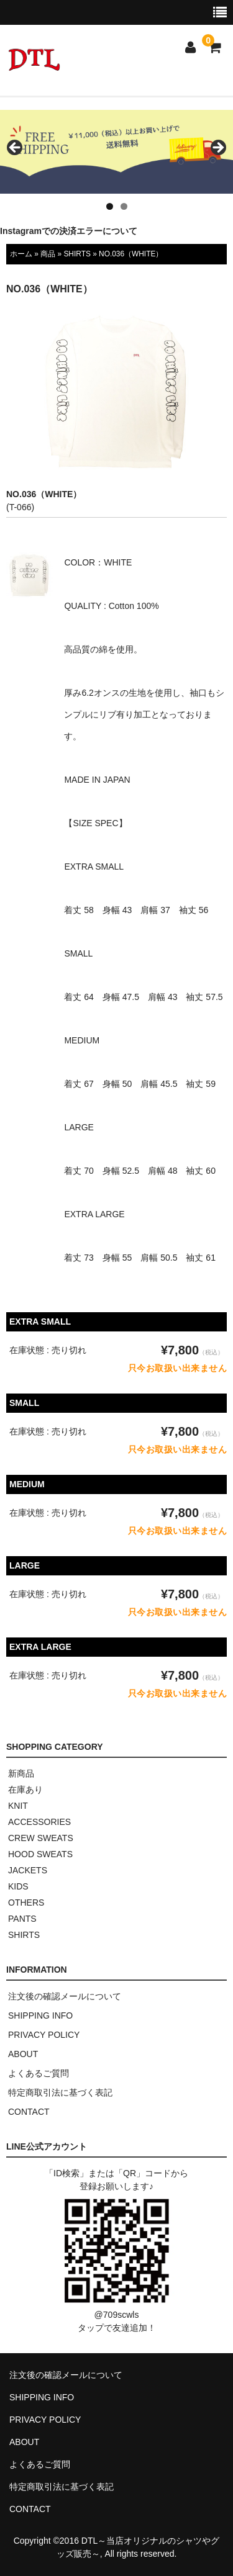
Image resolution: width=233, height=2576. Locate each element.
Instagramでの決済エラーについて (68, 231)
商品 (47, 254)
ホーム (21, 254)
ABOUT (23, 2054)
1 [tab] (109, 206)
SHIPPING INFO (40, 2015)
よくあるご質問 (38, 2073)
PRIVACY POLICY (44, 2035)
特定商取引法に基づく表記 (60, 2092)
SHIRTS (76, 254)
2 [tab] (124, 206)
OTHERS (26, 1902)
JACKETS (27, 1870)
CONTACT (29, 2112)
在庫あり (25, 1790)
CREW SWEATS (40, 1838)
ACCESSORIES (39, 1822)
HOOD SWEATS (40, 1854)
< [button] (15, 148)
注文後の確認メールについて (64, 1996)
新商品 (21, 1773)
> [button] (217, 148)
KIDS (18, 1886)
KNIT (18, 1806)
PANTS (22, 1919)
